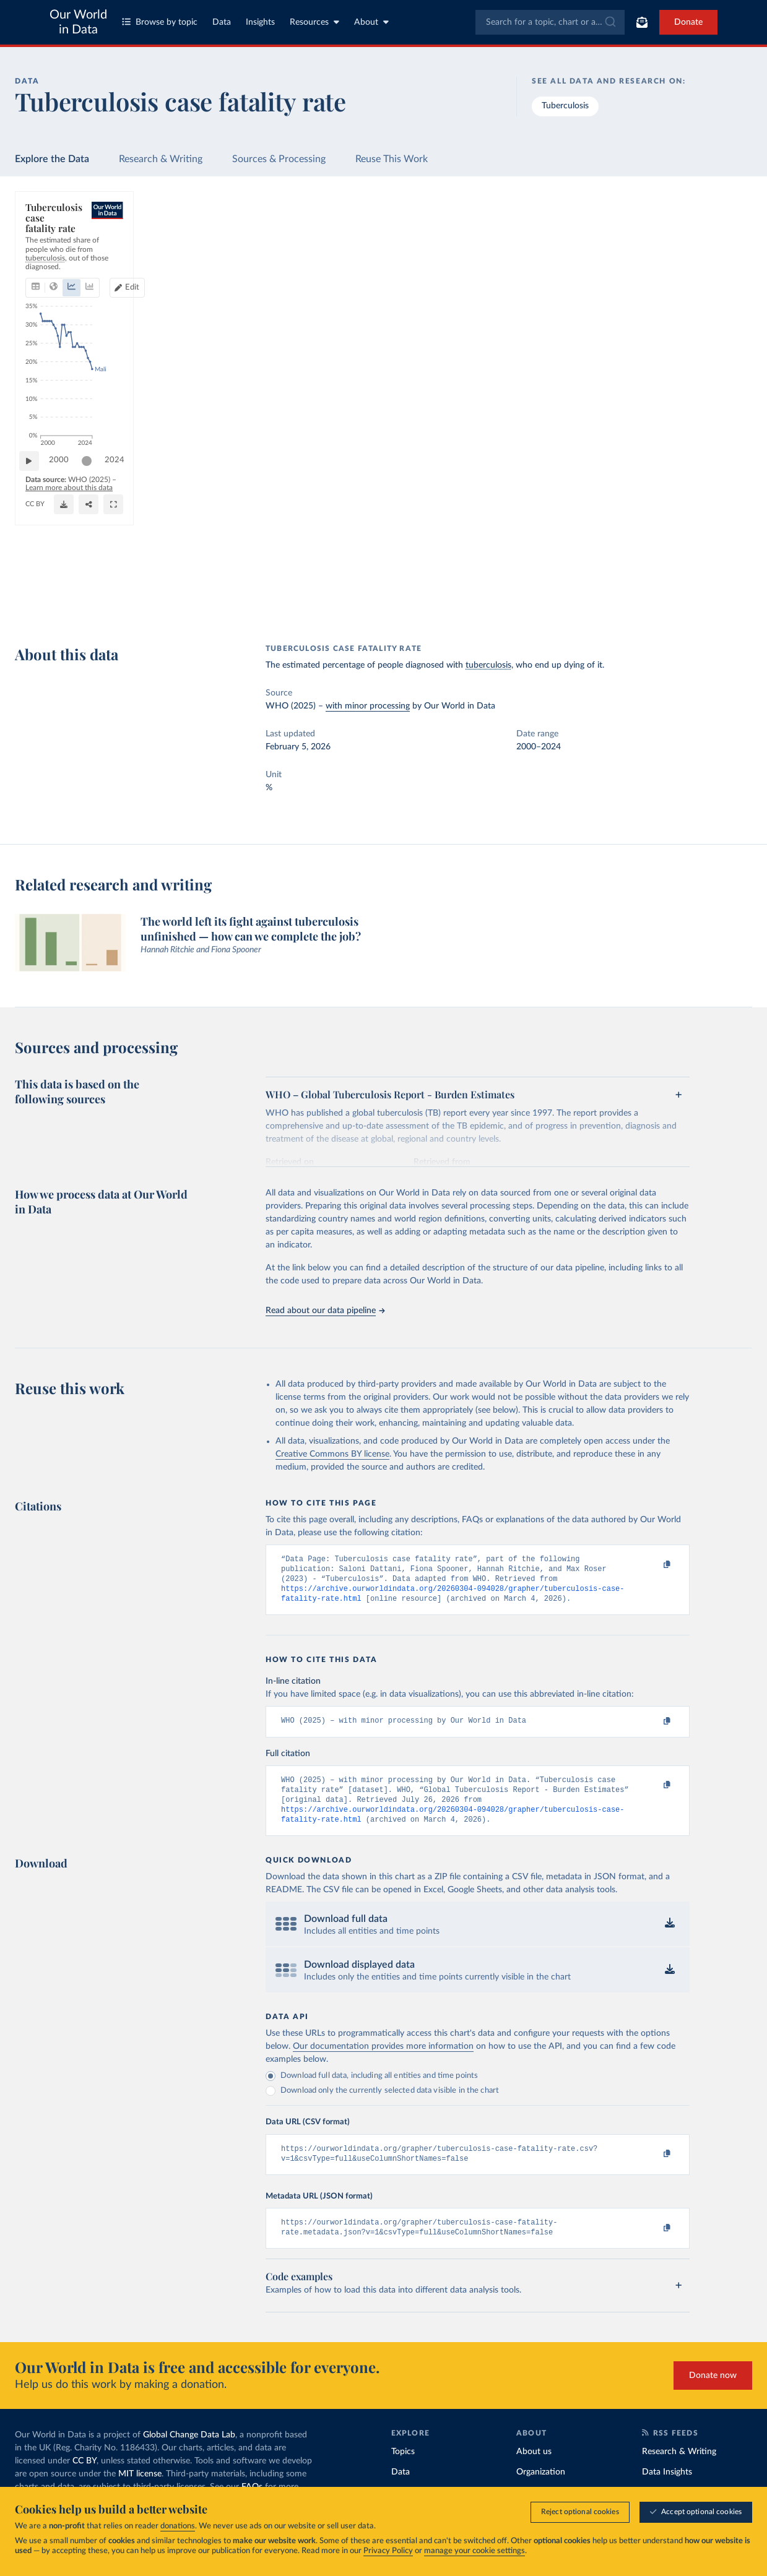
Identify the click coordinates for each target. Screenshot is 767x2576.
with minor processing (368, 706)
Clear (728, 295)
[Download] (382, 598)
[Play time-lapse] (35, 567)
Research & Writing (160, 159)
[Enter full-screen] (514, 598)
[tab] (52, 255)
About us (534, 2469)
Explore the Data (52, 159)
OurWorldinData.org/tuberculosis (80, 603)
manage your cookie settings (474, 2551)
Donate (688, 22)
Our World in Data (78, 22)
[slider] (93, 567)
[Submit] (609, 22)
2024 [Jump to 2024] (542, 566)
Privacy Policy (388, 2551)
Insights (260, 22)
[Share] (442, 598)
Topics (403, 2469)
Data (221, 22)
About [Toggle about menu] (371, 22)
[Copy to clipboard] (654, 1565)
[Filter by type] (660, 348)
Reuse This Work (391, 159)
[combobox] (550, 22)
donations (177, 2526)
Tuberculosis (565, 105)
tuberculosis (488, 665)
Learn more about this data (173, 592)
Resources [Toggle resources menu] (314, 22)
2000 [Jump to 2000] (65, 566)
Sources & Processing (279, 159)
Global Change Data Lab (189, 2453)
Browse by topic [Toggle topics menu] (159, 22)
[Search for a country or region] (660, 241)
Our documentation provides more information (383, 2060)
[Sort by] (647, 271)
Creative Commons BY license (332, 1454)
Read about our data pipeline (325, 1310)
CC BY (151, 603)
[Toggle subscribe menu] (642, 22)
